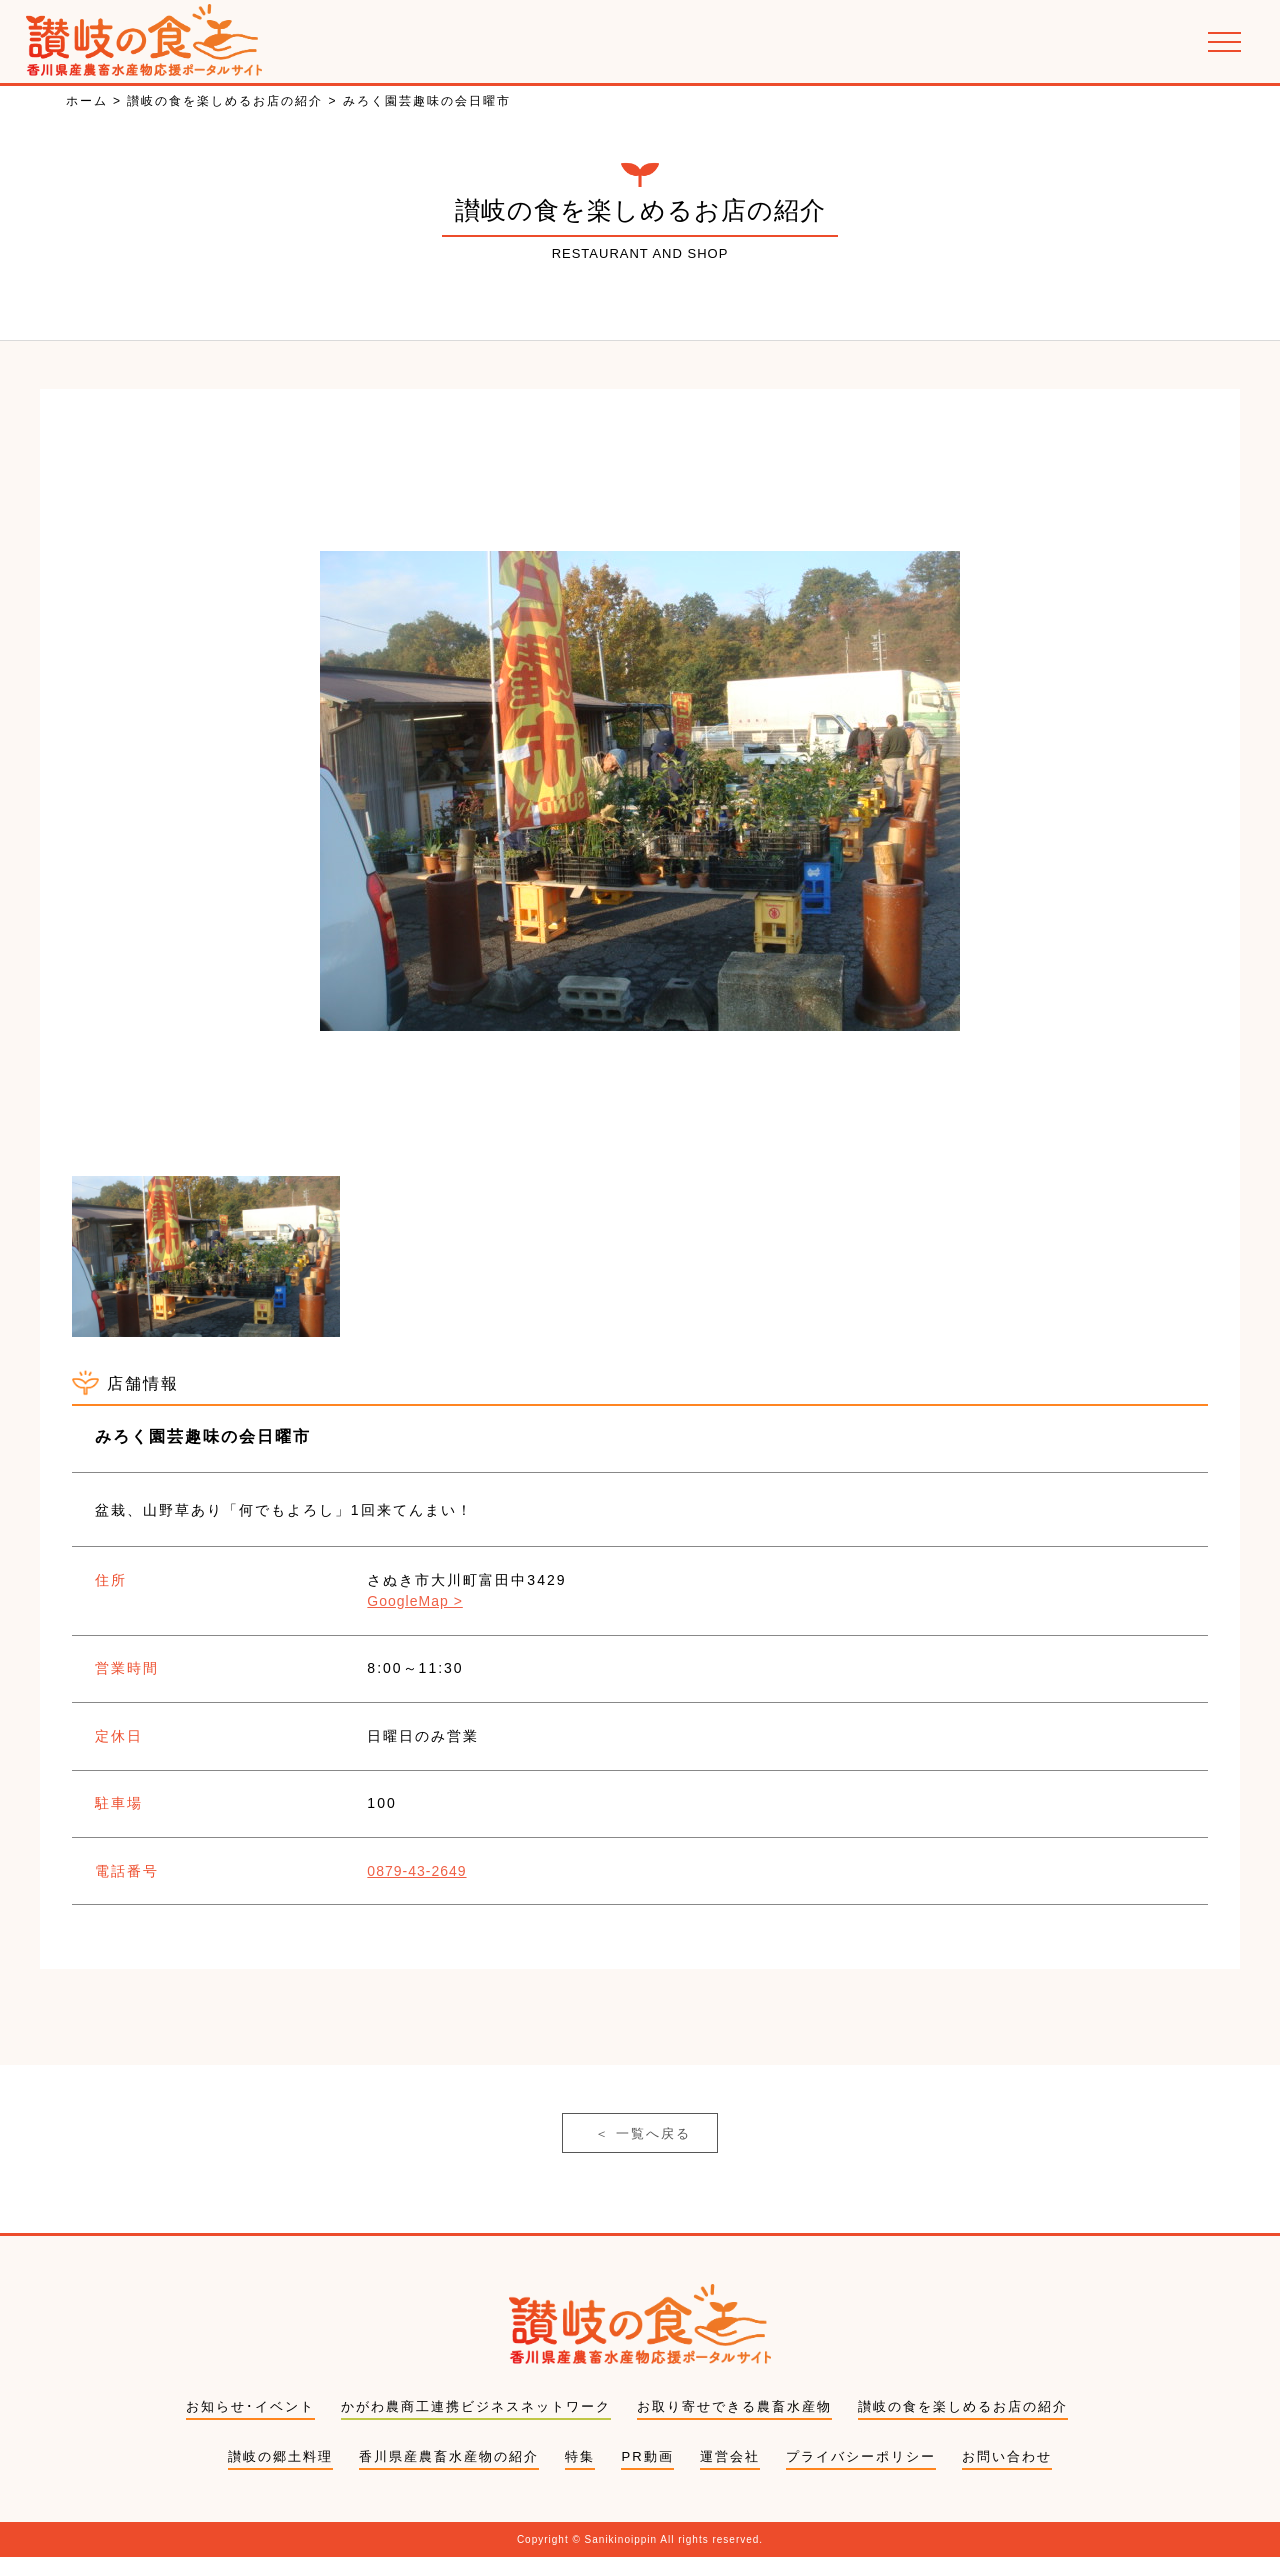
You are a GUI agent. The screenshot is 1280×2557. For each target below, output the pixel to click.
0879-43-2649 (416, 1871)
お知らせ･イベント (250, 2406)
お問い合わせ (1007, 2456)
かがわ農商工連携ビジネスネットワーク (476, 2406)
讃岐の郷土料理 (280, 2456)
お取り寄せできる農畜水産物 (734, 2406)
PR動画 (647, 2456)
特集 (580, 2456)
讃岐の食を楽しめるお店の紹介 (963, 2406)
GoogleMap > (414, 1601)
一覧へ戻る (643, 2134)
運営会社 (730, 2456)
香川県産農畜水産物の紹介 (449, 2456)
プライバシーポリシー (861, 2456)
